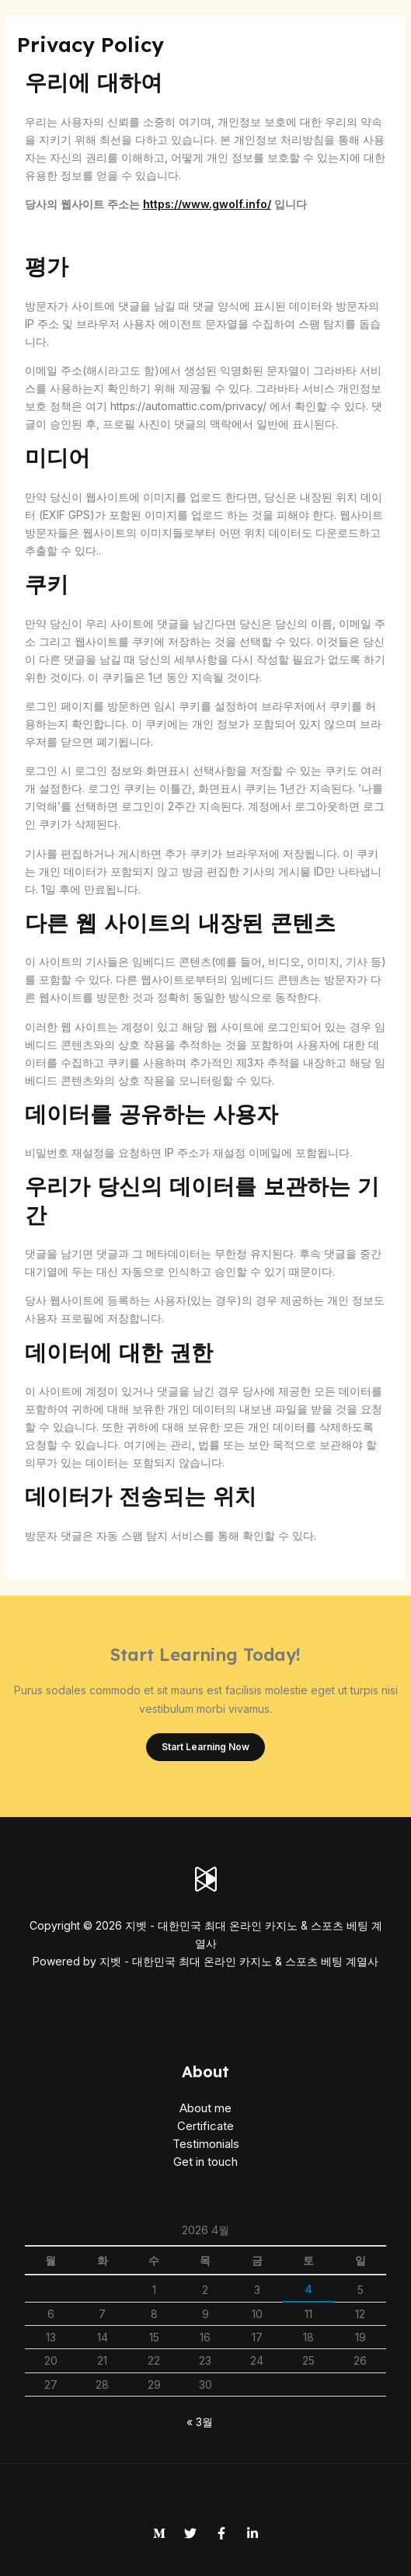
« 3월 (199, 2421)
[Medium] (159, 2533)
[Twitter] (190, 2533)
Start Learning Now (205, 1747)
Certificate (205, 2125)
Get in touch (205, 2161)
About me (205, 2108)
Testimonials (205, 2143)
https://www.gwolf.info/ (207, 204)
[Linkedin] (252, 2533)
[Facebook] (221, 2533)
